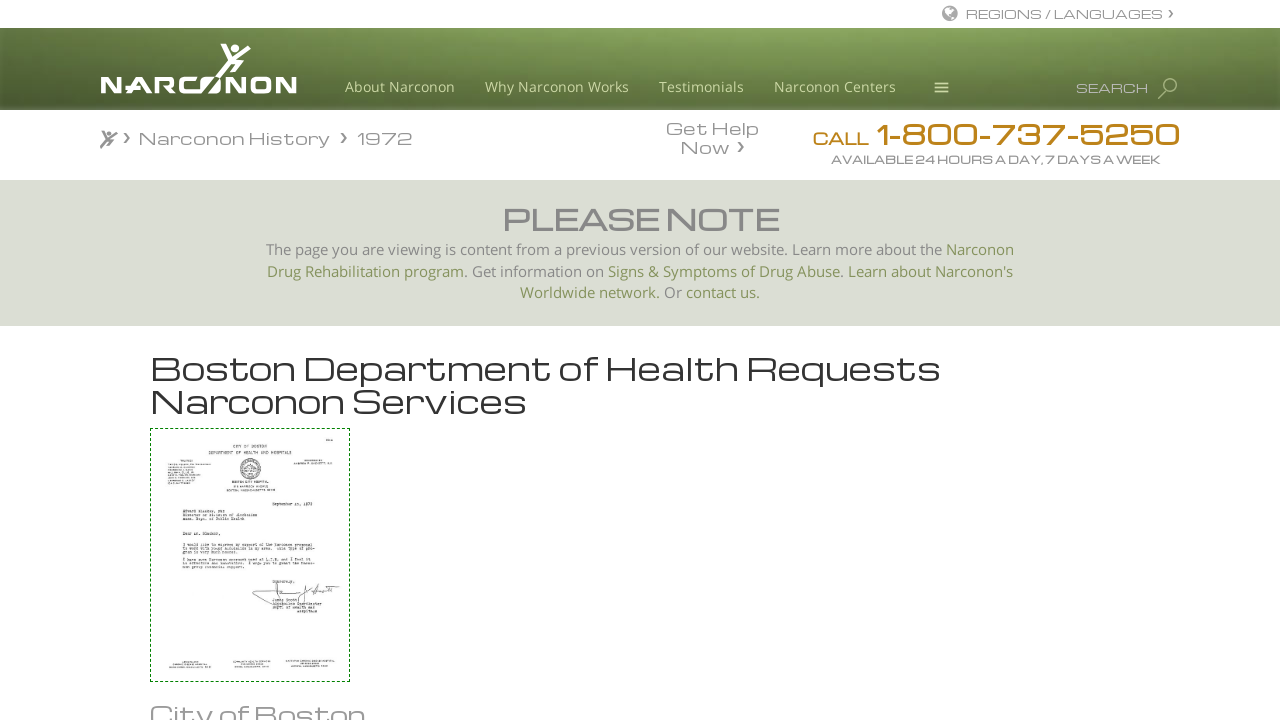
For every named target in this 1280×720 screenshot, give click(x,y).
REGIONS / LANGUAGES (1064, 13)
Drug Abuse (799, 271)
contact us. (723, 292)
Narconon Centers (835, 86)
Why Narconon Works (557, 86)
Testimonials (701, 86)
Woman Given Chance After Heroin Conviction (212, 526)
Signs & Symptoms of (683, 271)
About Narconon (400, 86)
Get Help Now (712, 136)
